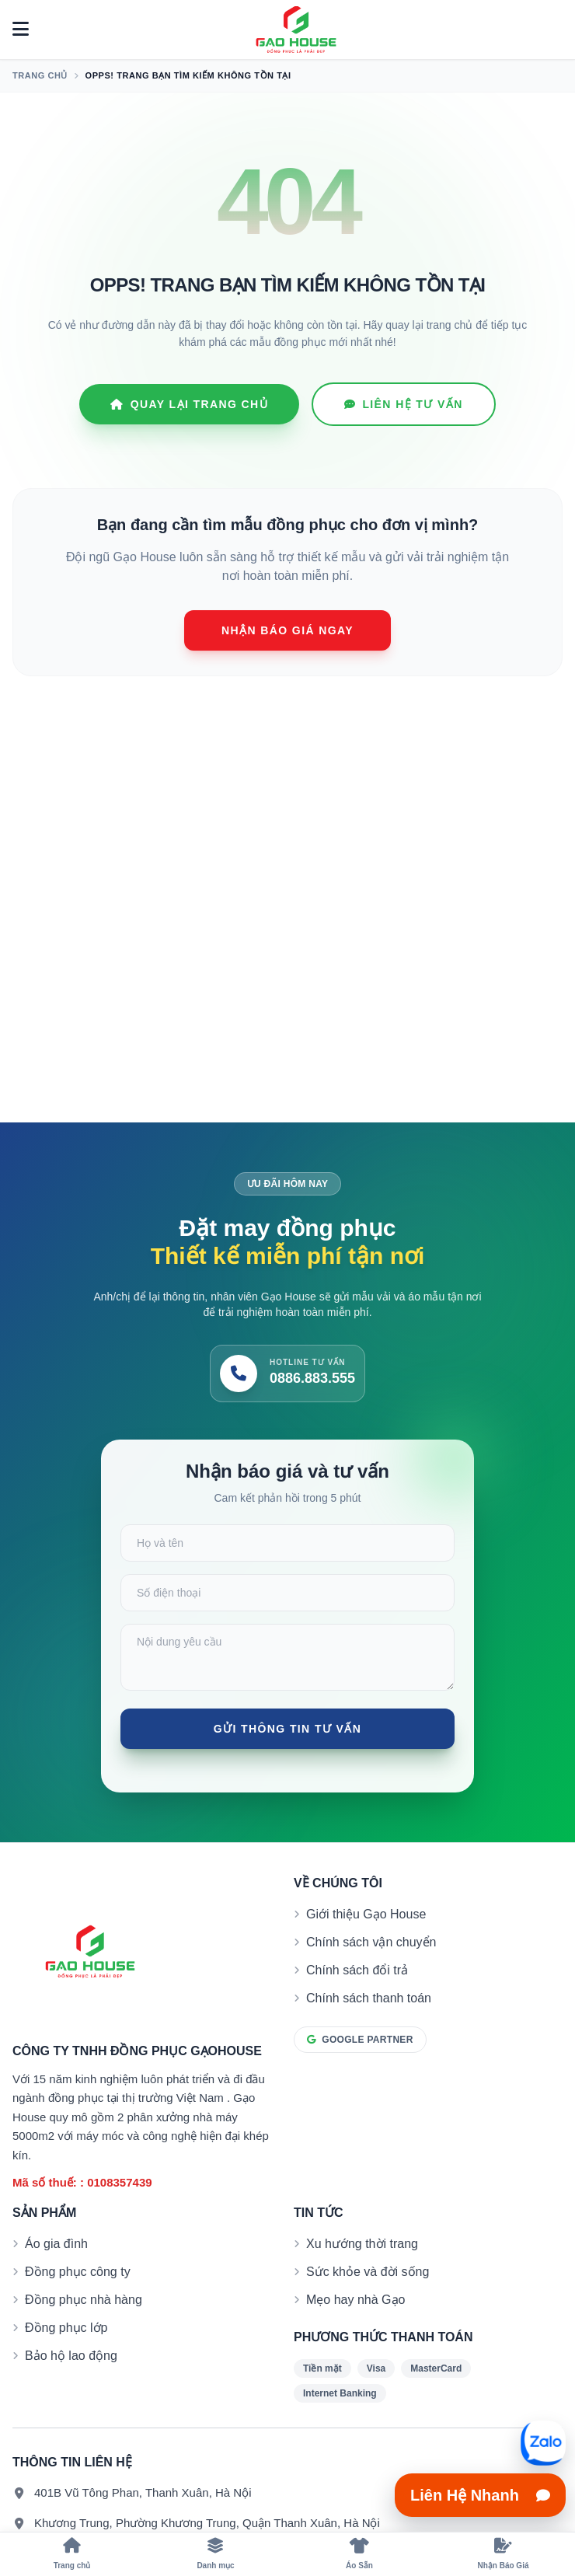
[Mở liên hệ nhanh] (543, 2443)
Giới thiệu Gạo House (366, 1914)
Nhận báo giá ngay (287, 630)
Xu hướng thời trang (362, 2243)
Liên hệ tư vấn (403, 404)
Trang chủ (40, 75)
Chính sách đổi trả (357, 1970)
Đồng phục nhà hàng (83, 2299)
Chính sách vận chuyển (371, 1942)
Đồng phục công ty (78, 2271)
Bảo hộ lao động (71, 2355)
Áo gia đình (56, 2243)
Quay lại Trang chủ (189, 404)
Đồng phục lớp (66, 2327)
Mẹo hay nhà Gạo (355, 2299)
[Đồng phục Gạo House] (296, 29)
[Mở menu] (20, 29)
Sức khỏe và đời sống (367, 2271)
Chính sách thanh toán (368, 1998)
